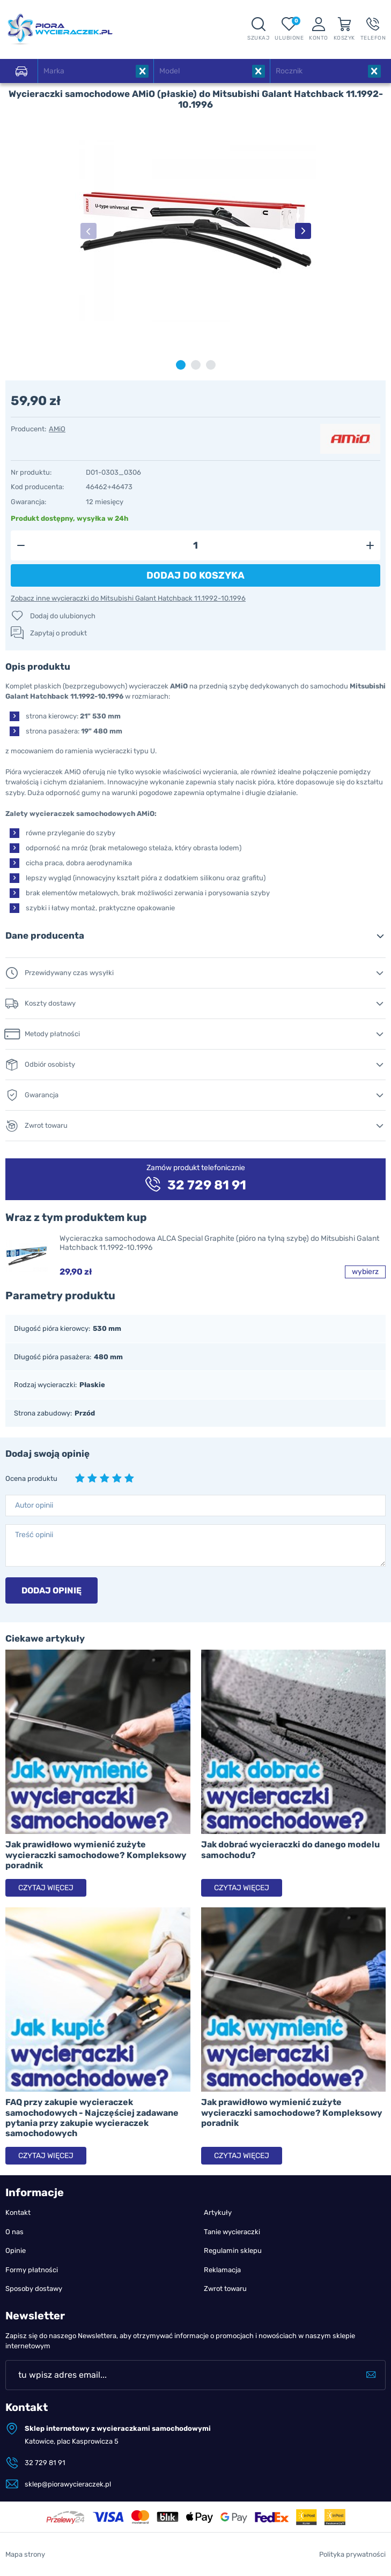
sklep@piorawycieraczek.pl (68, 2484)
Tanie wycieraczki (232, 2232)
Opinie (15, 2250)
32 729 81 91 (45, 2463)
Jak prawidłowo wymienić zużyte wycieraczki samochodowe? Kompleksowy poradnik (96, 1854)
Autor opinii (34, 1505)
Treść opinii (34, 1534)
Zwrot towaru (225, 2289)
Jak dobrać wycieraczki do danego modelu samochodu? (290, 1849)
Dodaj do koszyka (195, 575)
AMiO (57, 429)
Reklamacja (222, 2270)
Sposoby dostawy (33, 2289)
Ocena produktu (31, 1478)
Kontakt (18, 2212)
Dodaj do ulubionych (62, 616)
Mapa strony (25, 2554)
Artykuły (218, 2212)
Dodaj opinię (51, 1590)
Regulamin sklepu (233, 2250)
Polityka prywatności (352, 2554)
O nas (14, 2232)
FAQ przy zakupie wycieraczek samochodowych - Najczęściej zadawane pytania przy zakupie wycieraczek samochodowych (92, 2117)
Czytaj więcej (45, 1887)
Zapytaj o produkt (58, 633)
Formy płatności (31, 2270)
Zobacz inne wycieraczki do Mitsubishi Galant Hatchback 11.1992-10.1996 (128, 598)
